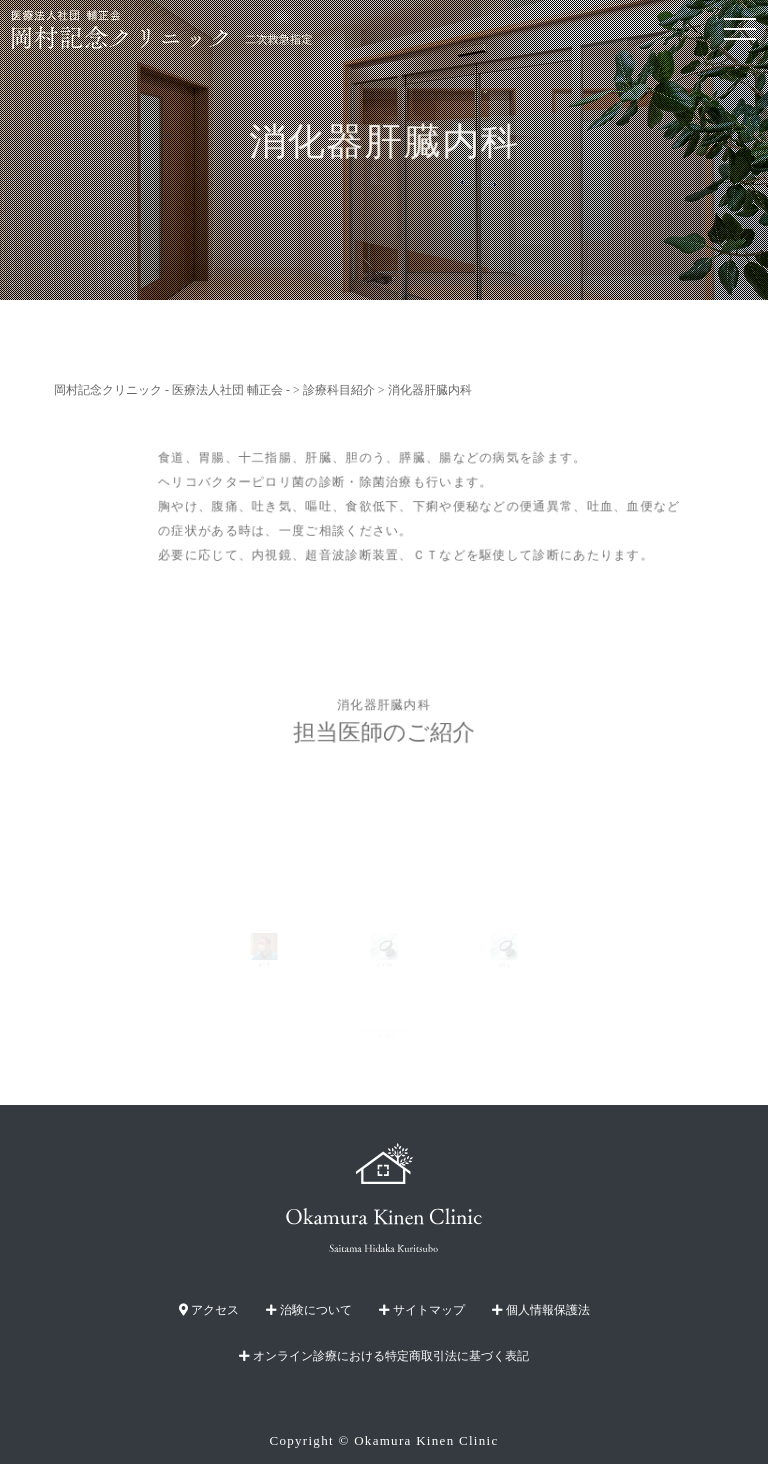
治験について (309, 1310)
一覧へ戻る (384, 1036)
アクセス (209, 1310)
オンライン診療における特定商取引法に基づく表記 (384, 1356)
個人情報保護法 (541, 1310)
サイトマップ (422, 1310)
